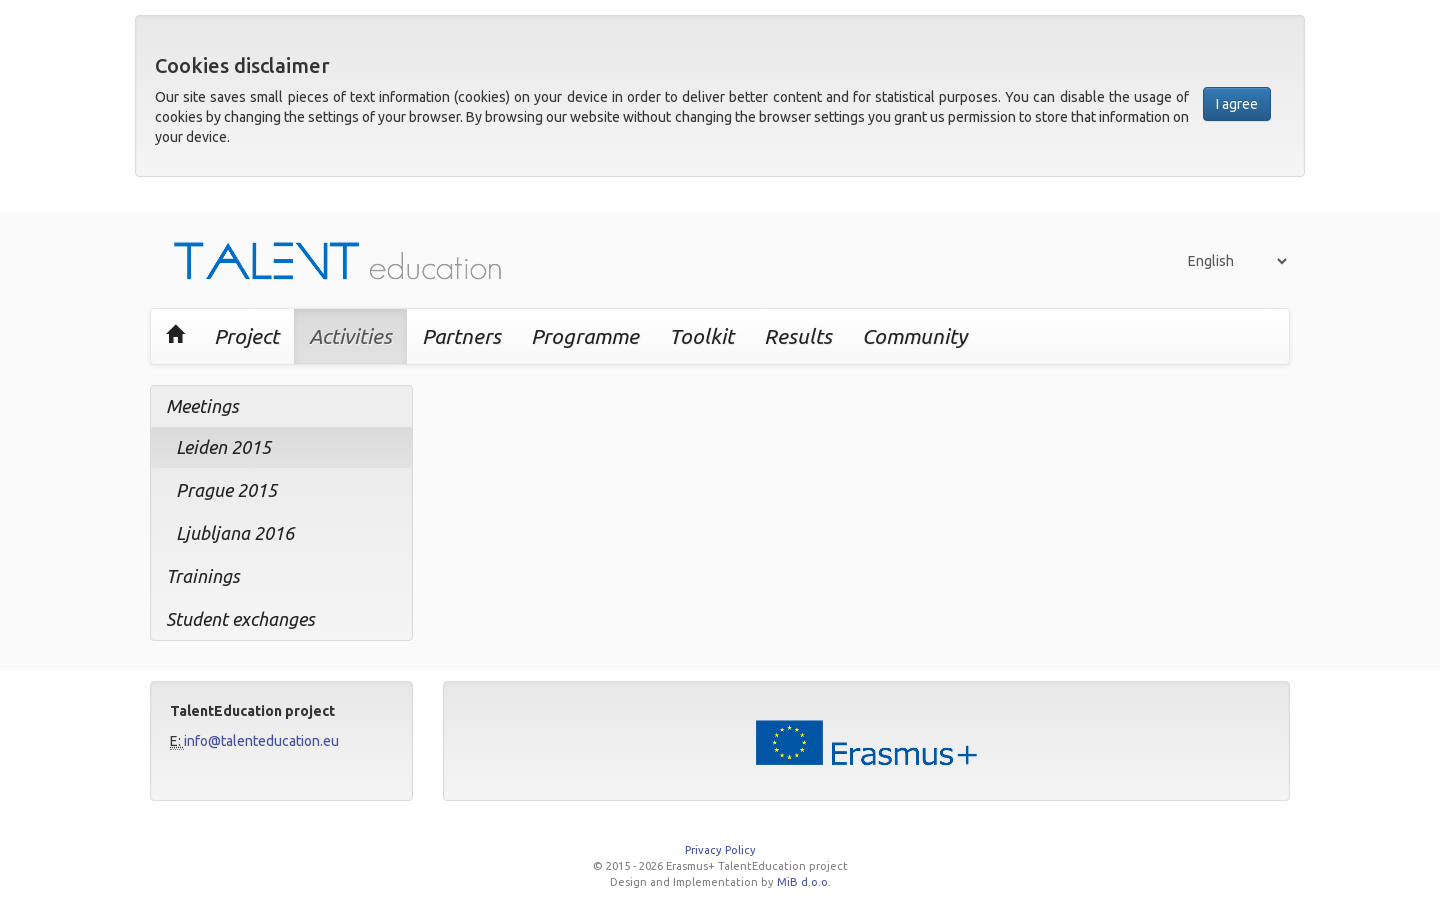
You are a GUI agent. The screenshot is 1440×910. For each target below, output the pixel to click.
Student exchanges (240, 619)
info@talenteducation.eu (261, 741)
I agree (1237, 104)
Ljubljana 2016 (235, 533)
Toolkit (701, 336)
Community (914, 336)
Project (246, 336)
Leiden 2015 (223, 447)
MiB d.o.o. (804, 882)
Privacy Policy (720, 850)
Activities (350, 336)
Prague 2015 (226, 490)
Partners (461, 336)
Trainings (203, 576)
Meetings (202, 406)
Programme (585, 336)
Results (798, 336)
